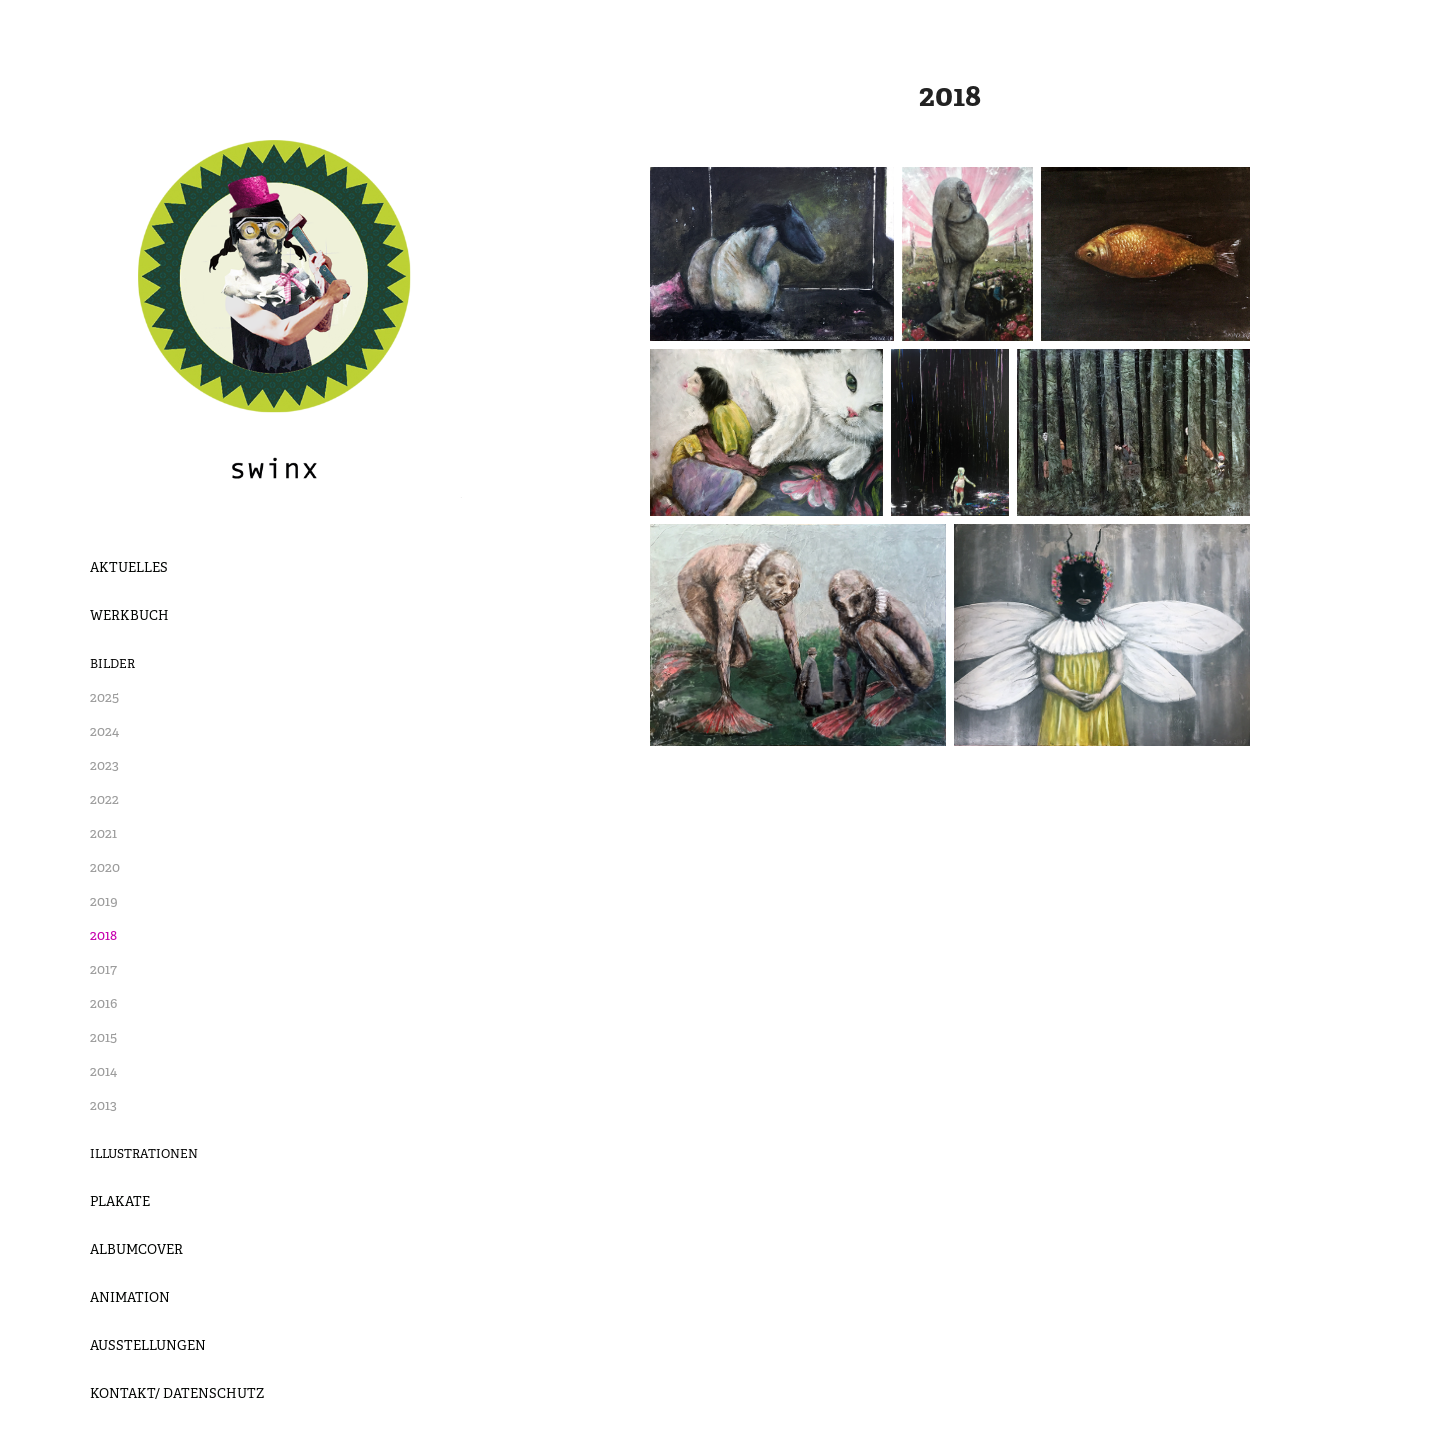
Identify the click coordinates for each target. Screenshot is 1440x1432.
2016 (103, 1003)
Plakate (120, 1201)
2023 (104, 765)
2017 (103, 969)
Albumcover (136, 1249)
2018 (103, 935)
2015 (103, 1037)
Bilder (112, 664)
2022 (104, 799)
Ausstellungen (148, 1345)
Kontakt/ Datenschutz (177, 1393)
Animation (130, 1297)
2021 (103, 833)
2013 (103, 1105)
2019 (104, 901)
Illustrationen (144, 1154)
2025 (104, 697)
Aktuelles (129, 567)
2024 (104, 731)
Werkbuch (129, 615)
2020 (105, 867)
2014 (103, 1071)
